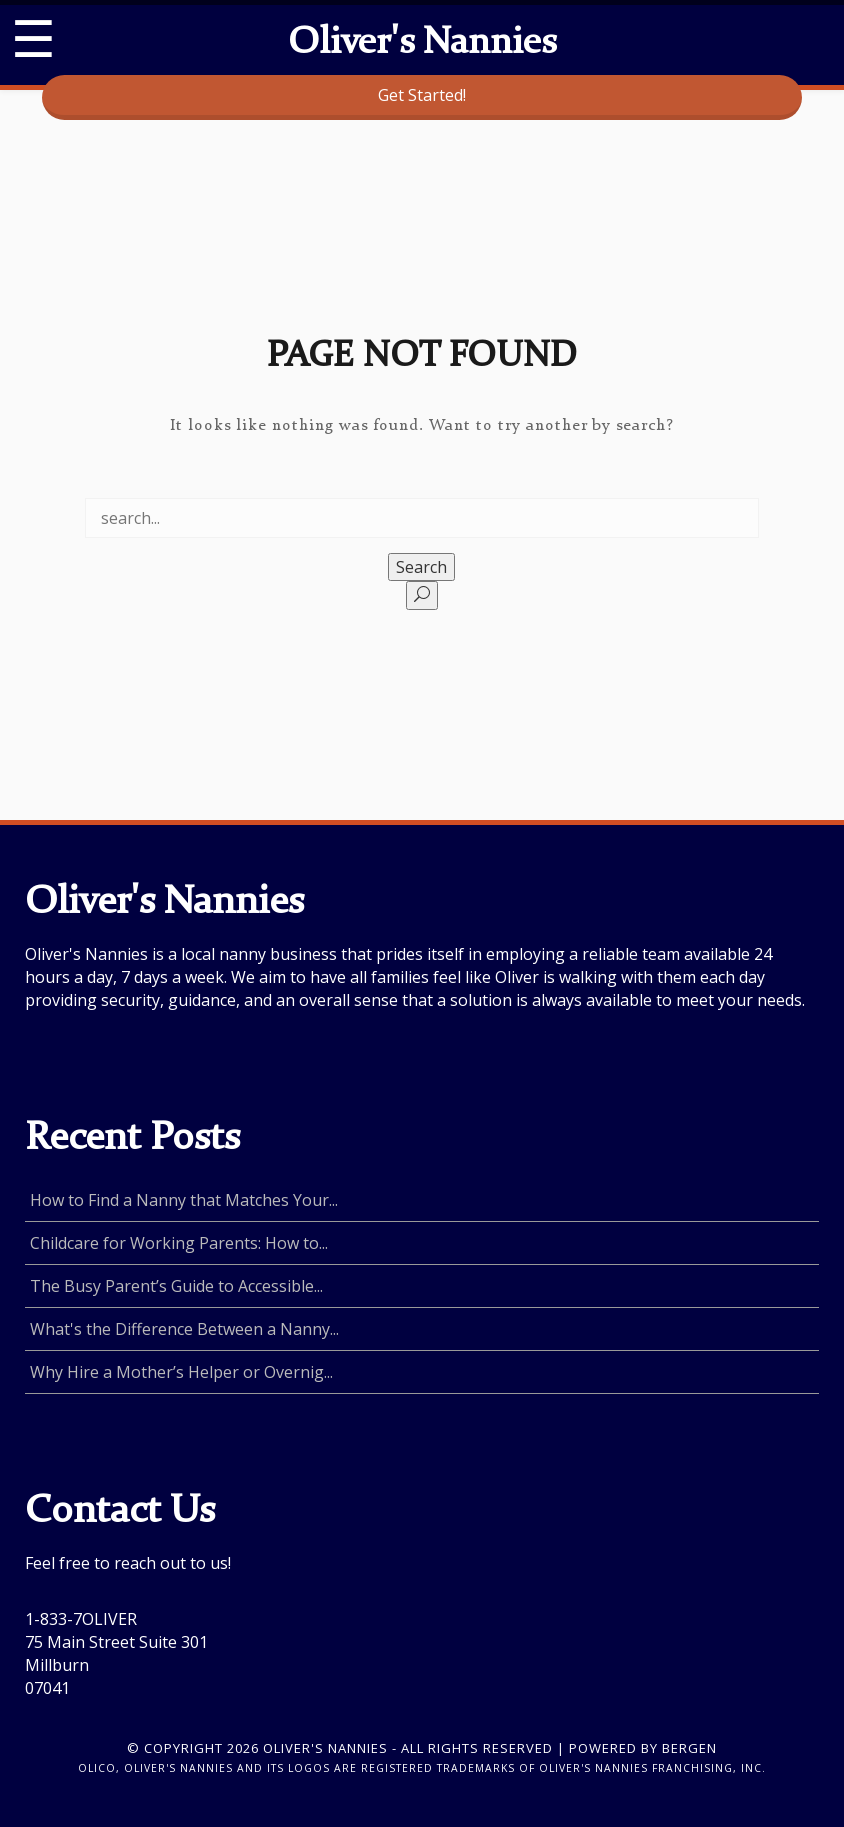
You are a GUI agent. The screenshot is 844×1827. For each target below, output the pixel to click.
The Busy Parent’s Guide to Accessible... (176, 1286)
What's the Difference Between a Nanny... (184, 1329)
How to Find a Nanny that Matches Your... (184, 1200)
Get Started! (422, 95)
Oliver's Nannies (422, 44)
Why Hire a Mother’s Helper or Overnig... (181, 1372)
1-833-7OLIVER (81, 1619)
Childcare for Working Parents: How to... (179, 1243)
